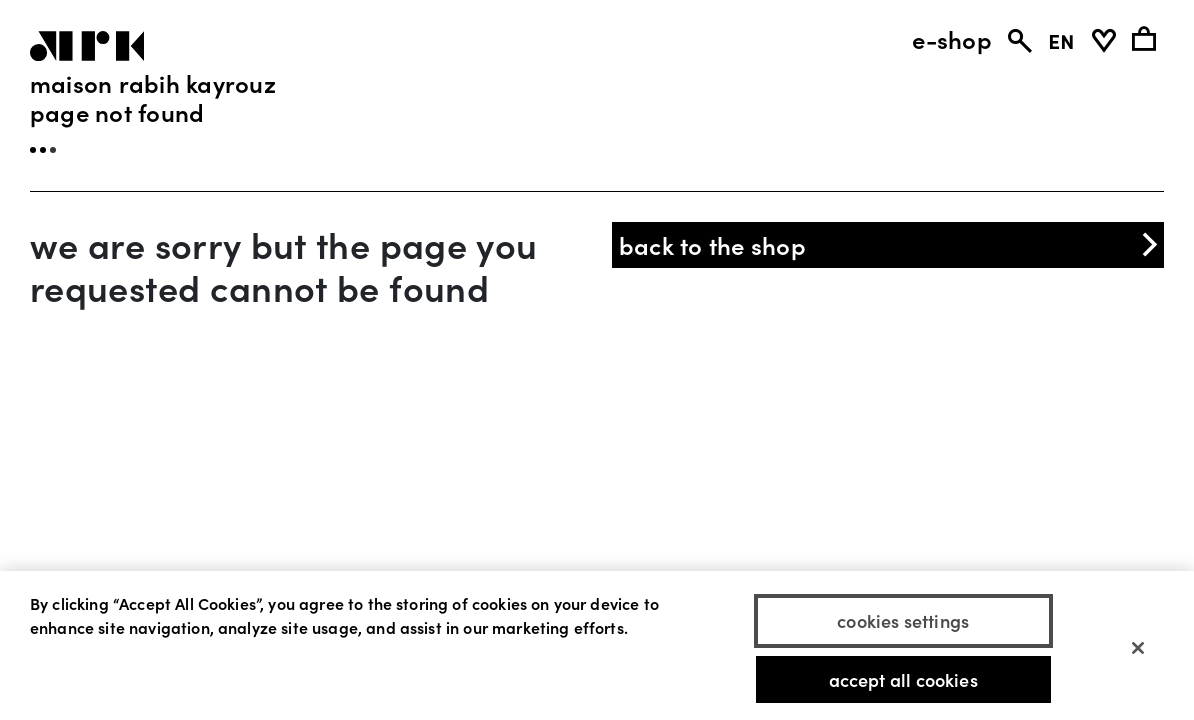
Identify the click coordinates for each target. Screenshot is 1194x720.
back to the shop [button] (890, 244)
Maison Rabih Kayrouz (153, 82)
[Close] (1138, 654)
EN (1061, 39)
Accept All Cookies (903, 686)
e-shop (951, 39)
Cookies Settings (903, 627)
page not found (117, 111)
